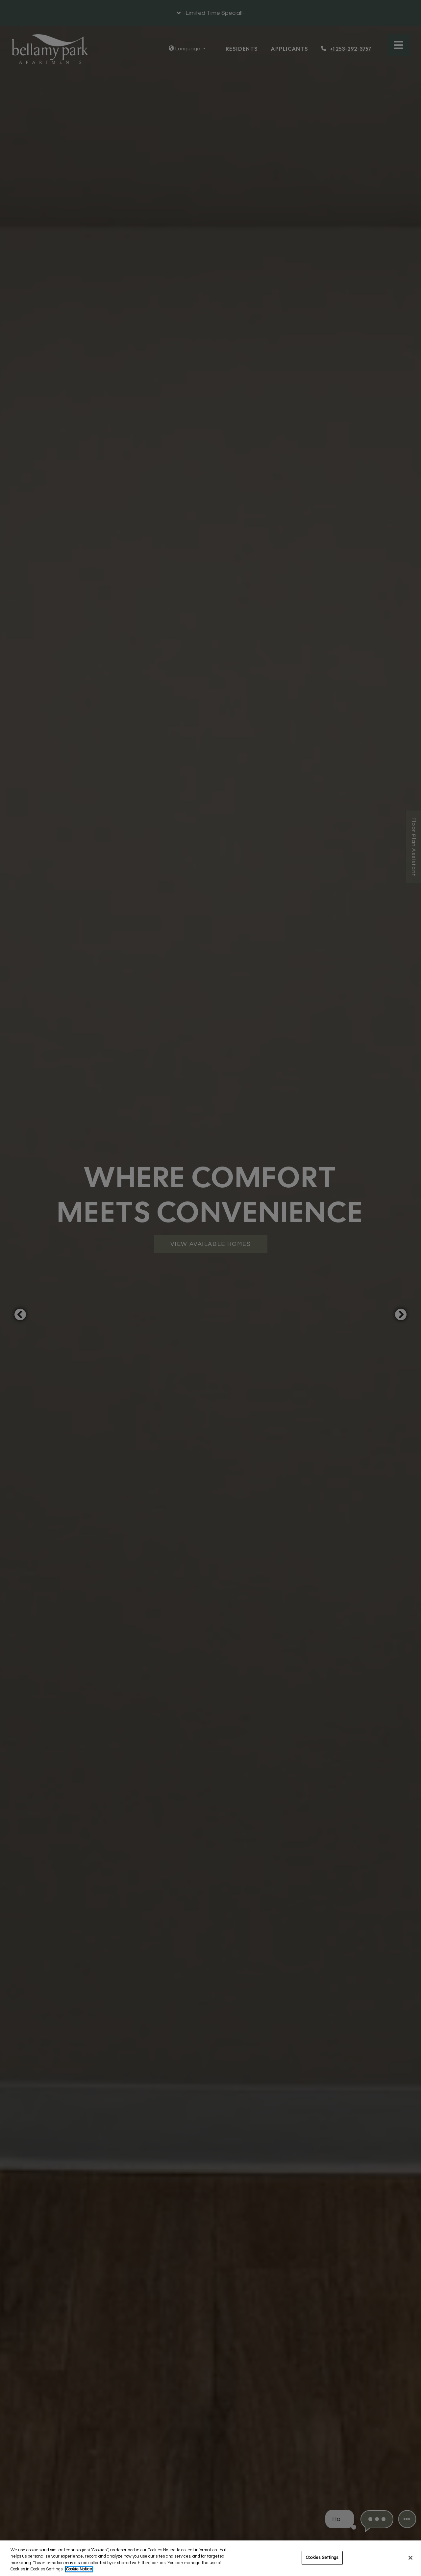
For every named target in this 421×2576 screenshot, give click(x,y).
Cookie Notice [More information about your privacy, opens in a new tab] (79, 2569)
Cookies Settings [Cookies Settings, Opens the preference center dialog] (322, 2557)
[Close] (410, 2557)
